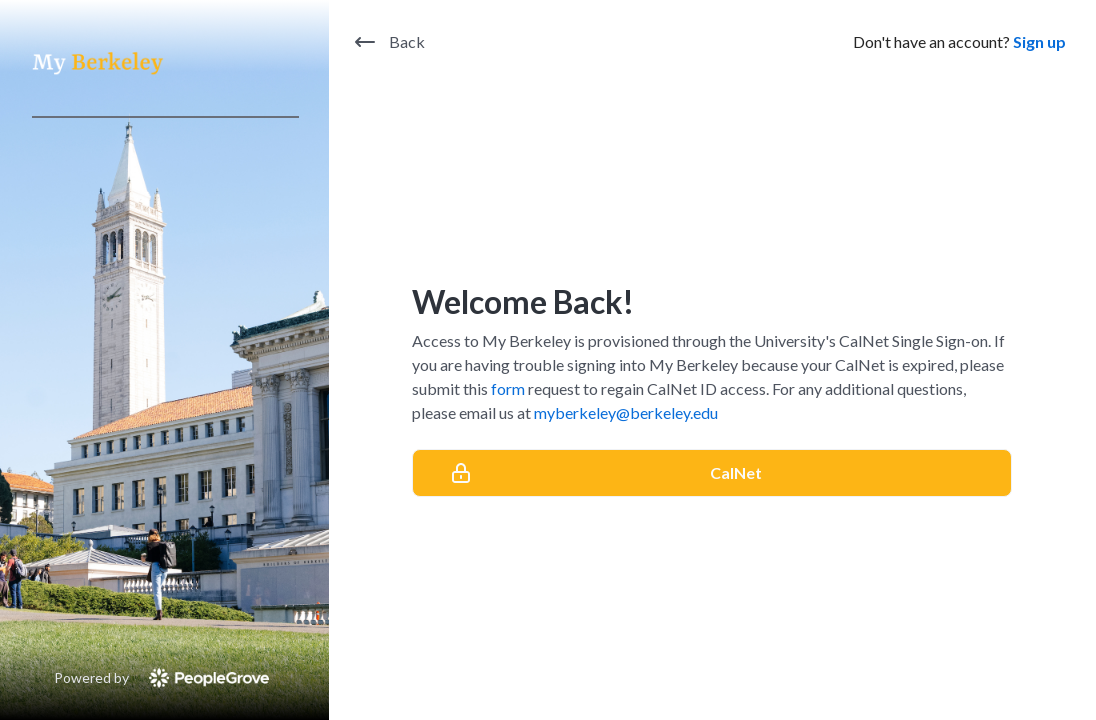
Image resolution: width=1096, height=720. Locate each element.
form (508, 388)
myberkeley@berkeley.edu (626, 412)
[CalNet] (712, 473)
